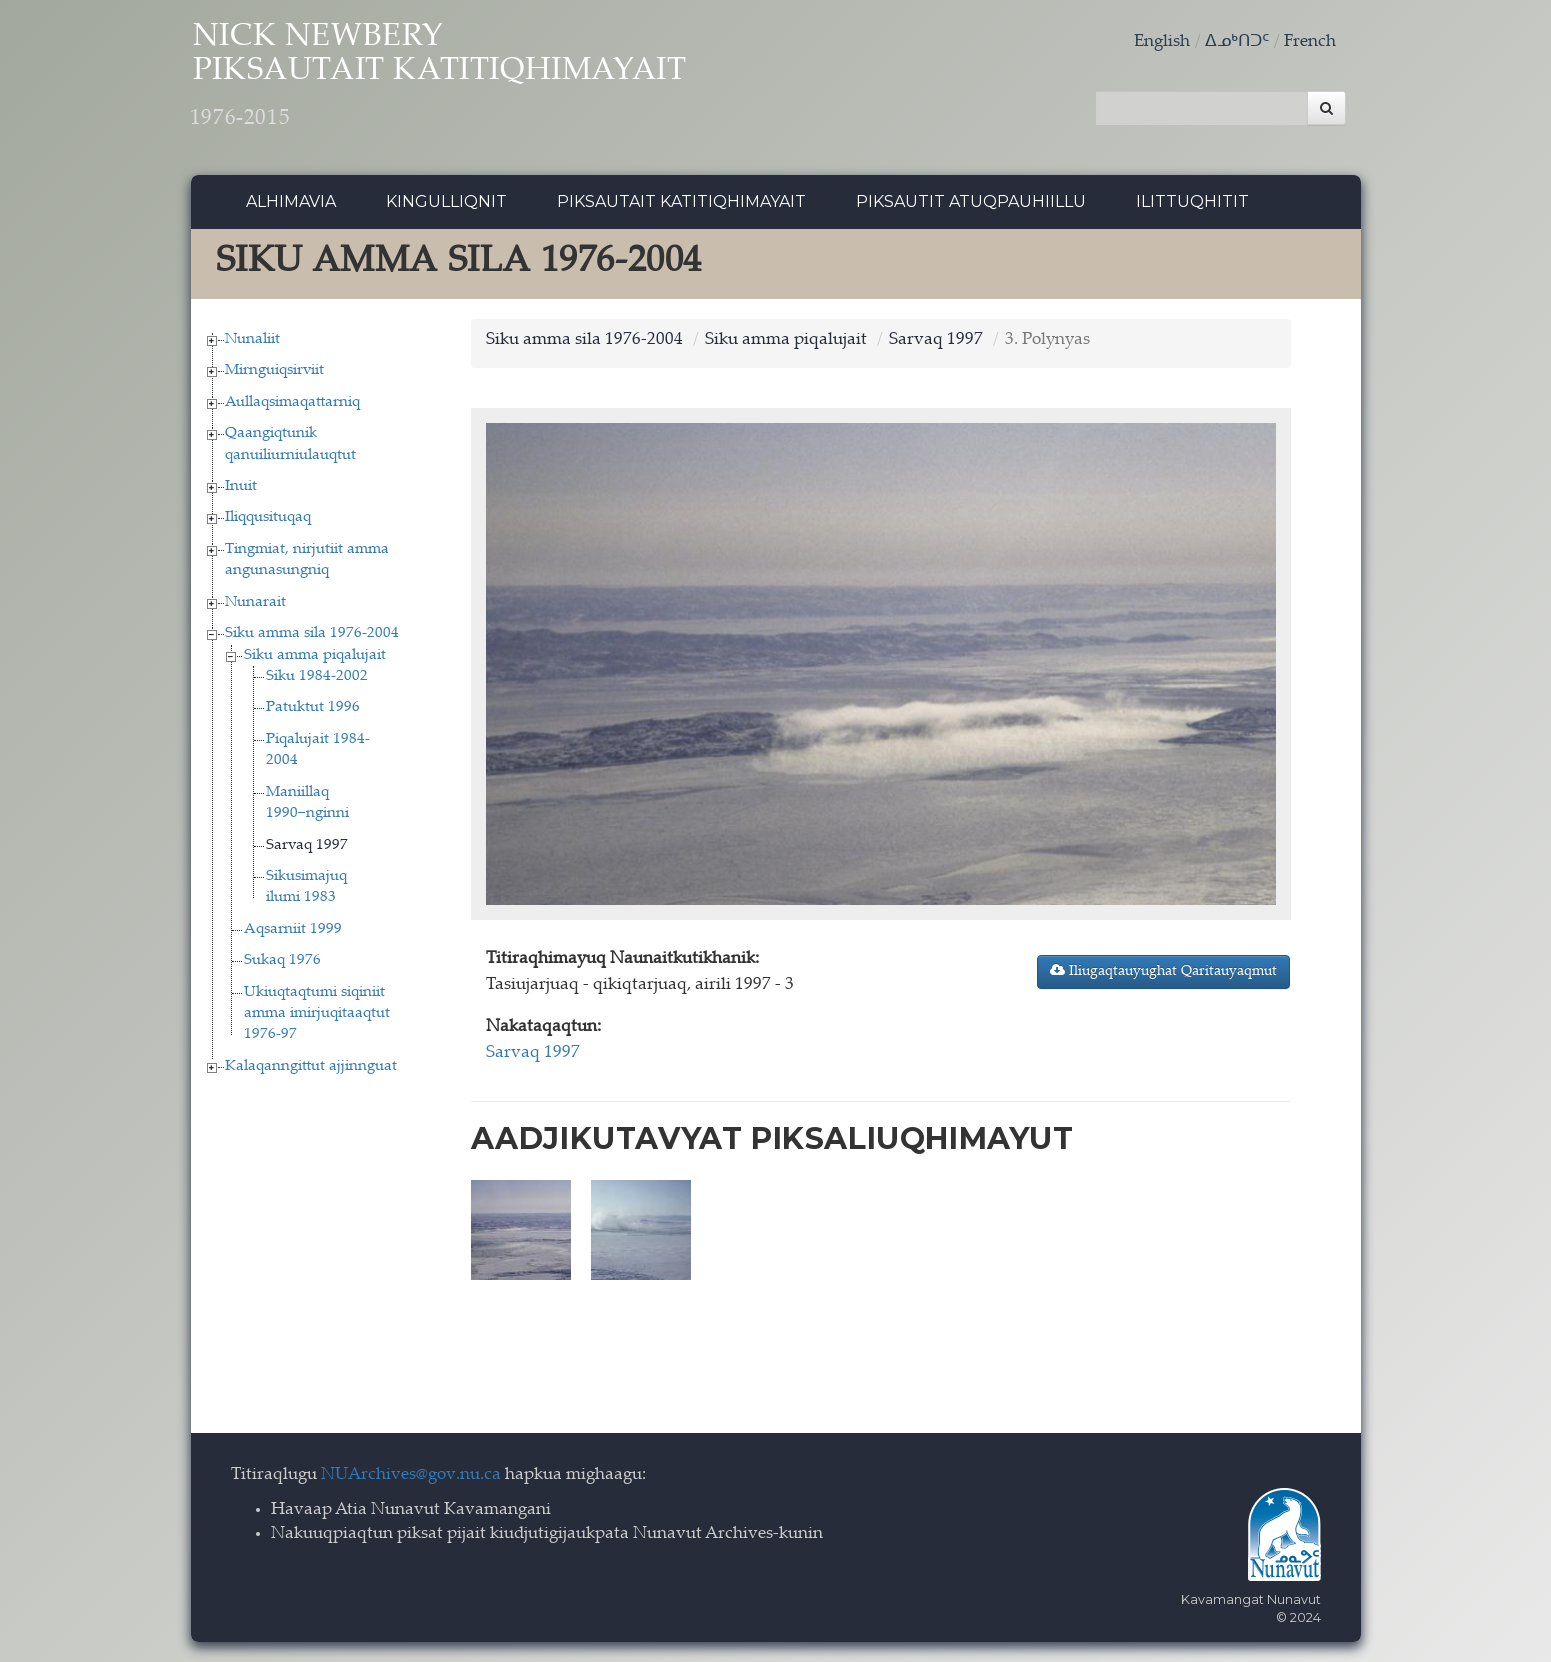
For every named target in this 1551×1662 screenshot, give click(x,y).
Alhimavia (291, 204)
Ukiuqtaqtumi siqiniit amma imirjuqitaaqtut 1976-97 (317, 1016)
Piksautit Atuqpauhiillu (971, 204)
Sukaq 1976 (282, 963)
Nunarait (255, 604)
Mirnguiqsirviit (274, 373)
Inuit (241, 489)
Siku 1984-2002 (317, 679)
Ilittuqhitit (1192, 204)
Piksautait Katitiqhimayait (681, 204)
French (1310, 42)
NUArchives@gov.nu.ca (411, 1475)
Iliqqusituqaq (268, 520)
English (1162, 42)
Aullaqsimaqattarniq (292, 404)
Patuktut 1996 (313, 710)
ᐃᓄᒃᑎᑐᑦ (1237, 42)
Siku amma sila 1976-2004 (312, 636)
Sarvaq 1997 (307, 847)
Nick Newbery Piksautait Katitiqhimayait (462, 80)
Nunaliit (252, 341)
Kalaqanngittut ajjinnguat (311, 1068)
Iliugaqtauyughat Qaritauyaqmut (1163, 974)
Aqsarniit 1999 (293, 931)
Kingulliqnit (446, 204)
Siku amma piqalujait (315, 657)
